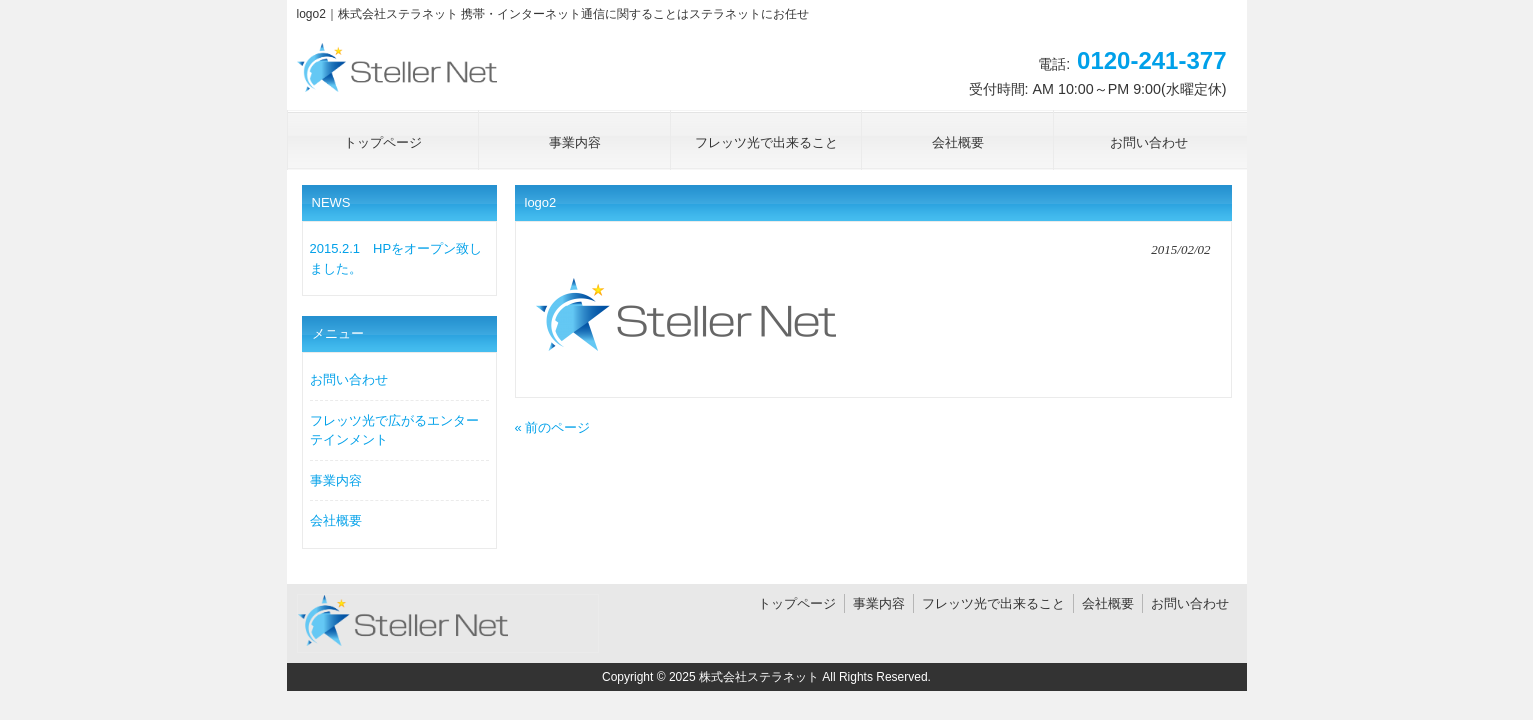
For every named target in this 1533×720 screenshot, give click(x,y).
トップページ (797, 603)
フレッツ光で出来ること (993, 603)
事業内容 (336, 480)
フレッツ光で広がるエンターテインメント (394, 430)
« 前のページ (553, 427)
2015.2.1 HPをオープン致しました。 (396, 258)
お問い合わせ (349, 379)
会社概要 (336, 520)
